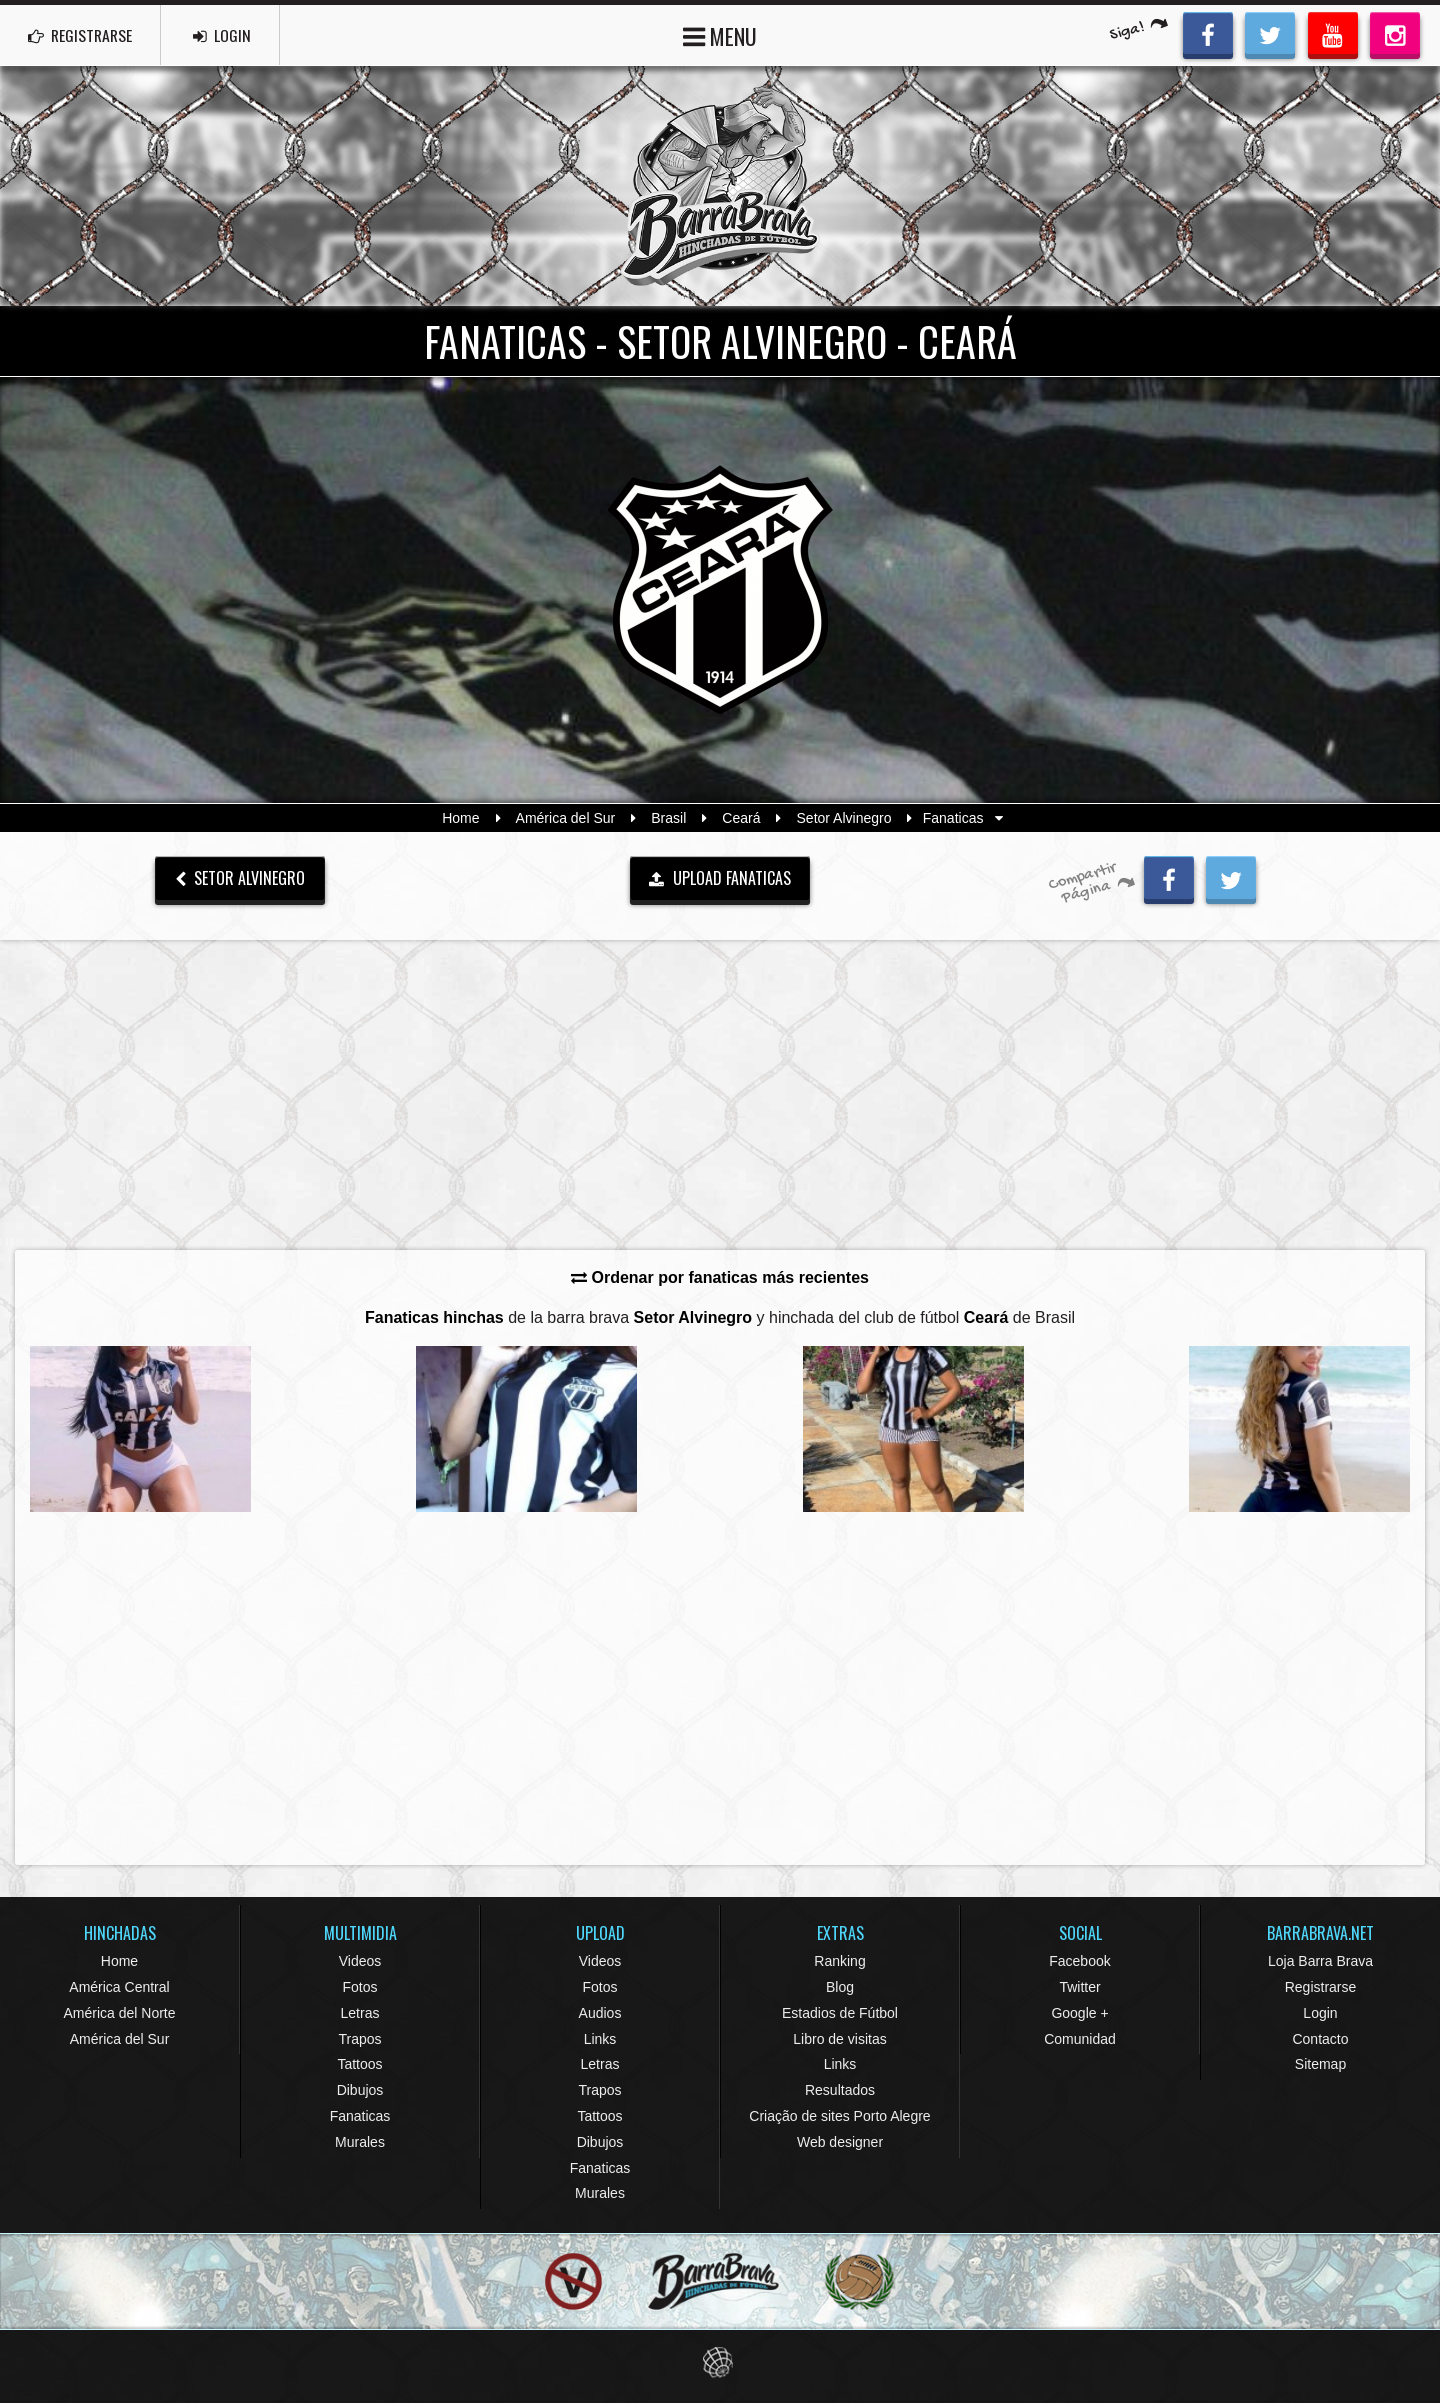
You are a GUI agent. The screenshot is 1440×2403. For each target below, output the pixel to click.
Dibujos (360, 2090)
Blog (840, 1987)
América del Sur (566, 818)
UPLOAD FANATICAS (720, 878)
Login (1320, 2013)
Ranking (839, 1961)
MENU (720, 34)
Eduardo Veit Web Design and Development (720, 2362)
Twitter (1079, 1987)
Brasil (668, 818)
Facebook (1079, 1961)
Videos (360, 1961)
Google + (1079, 2013)
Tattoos (359, 2064)
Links (600, 2039)
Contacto (1320, 2039)
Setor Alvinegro (844, 818)
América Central (119, 1987)
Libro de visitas (839, 2039)
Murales (360, 2142)
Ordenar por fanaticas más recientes (720, 1277)
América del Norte (119, 2013)
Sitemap (1320, 2064)
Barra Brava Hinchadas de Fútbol (720, 186)
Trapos (359, 2039)
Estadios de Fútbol (840, 2013)
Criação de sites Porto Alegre (839, 2116)
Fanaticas (360, 2116)
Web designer (840, 2142)
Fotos (359, 1987)
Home (460, 818)
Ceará (741, 818)
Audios (600, 2013)
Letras (360, 2013)
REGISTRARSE (83, 35)
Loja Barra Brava (1320, 1961)
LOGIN (231, 35)
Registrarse (1321, 1987)
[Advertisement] (720, 1094)
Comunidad (1080, 2039)
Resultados (840, 2090)
